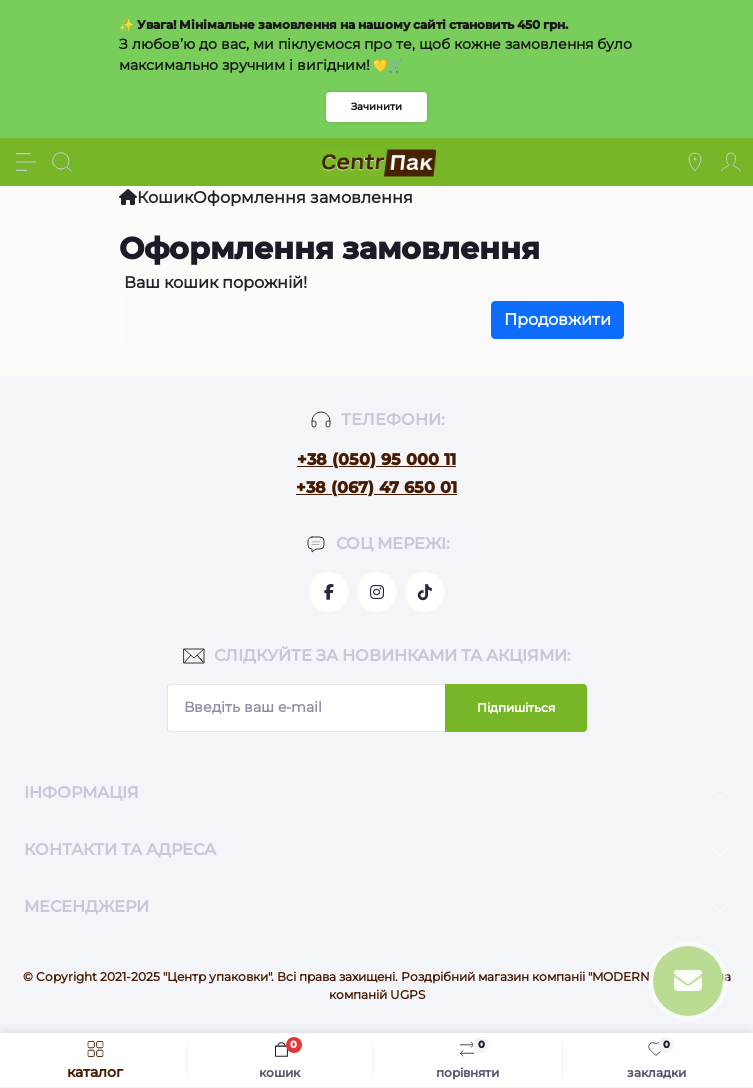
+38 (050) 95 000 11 (376, 459)
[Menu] (26, 162)
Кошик (165, 197)
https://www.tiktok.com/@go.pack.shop (425, 592)
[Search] (62, 162)
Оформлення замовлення (303, 197)
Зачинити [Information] (376, 106)
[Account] (731, 162)
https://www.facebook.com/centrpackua (329, 592)
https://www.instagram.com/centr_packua (377, 592)
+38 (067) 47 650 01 (376, 487)
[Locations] (695, 162)
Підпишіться (516, 707)
